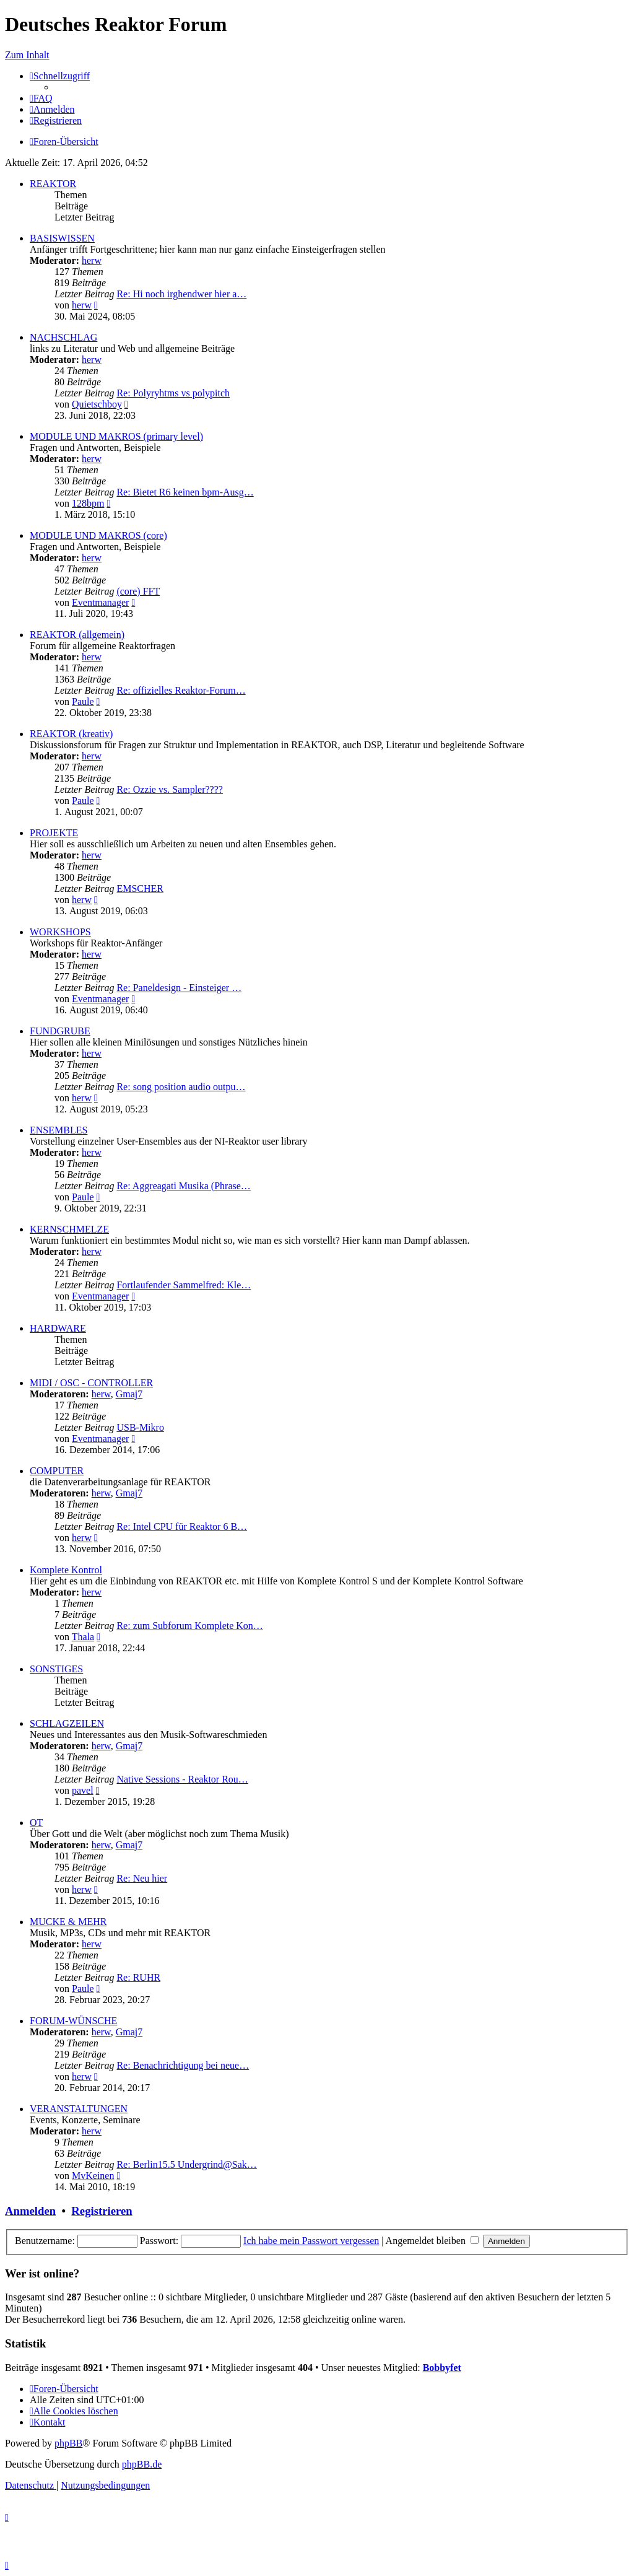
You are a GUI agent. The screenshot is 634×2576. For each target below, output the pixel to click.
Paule (83, 701)
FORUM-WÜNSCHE (73, 2020)
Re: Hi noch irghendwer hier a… (181, 294)
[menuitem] (41, 98)
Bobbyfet (442, 2367)
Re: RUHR (138, 1977)
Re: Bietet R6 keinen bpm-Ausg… (184, 492)
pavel (82, 1790)
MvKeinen (93, 2175)
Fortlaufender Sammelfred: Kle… (183, 1285)
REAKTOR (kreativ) (71, 733)
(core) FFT (138, 591)
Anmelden (30, 2210)
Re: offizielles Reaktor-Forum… (180, 690)
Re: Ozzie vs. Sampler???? (169, 789)
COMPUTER (57, 1470)
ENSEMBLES (58, 1130)
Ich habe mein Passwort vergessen (311, 2240)
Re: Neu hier (141, 1878)
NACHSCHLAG (63, 337)
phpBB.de (142, 2464)
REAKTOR (53, 183)
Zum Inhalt (27, 55)
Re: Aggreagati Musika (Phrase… (183, 1186)
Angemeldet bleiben (432, 2240)
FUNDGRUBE (60, 1031)
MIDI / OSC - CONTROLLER (91, 1383)
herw (92, 260)
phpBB (68, 2443)
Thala (83, 1636)
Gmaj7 (129, 1394)
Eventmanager (100, 602)
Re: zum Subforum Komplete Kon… (189, 1625)
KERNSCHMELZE (69, 1229)
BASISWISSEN (62, 238)
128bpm (88, 503)
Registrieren (101, 2210)
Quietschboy (97, 404)
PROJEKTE (54, 832)
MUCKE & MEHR (68, 1921)
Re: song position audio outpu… (180, 1086)
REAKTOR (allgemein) (77, 634)
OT (36, 1822)
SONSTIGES (56, 1669)
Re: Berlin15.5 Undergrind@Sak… (186, 2164)
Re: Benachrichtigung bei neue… (182, 2065)
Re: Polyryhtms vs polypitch (173, 393)
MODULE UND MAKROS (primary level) (116, 436)
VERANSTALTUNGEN (79, 2108)
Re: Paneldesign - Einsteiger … (178, 987)
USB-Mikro (139, 1427)
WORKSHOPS (60, 932)
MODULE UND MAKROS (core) (98, 535)
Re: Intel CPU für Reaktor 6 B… (181, 1526)
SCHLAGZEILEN (67, 1723)
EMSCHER (139, 888)
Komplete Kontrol (66, 1570)
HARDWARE (58, 1328)
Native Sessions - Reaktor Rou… (182, 1779)
